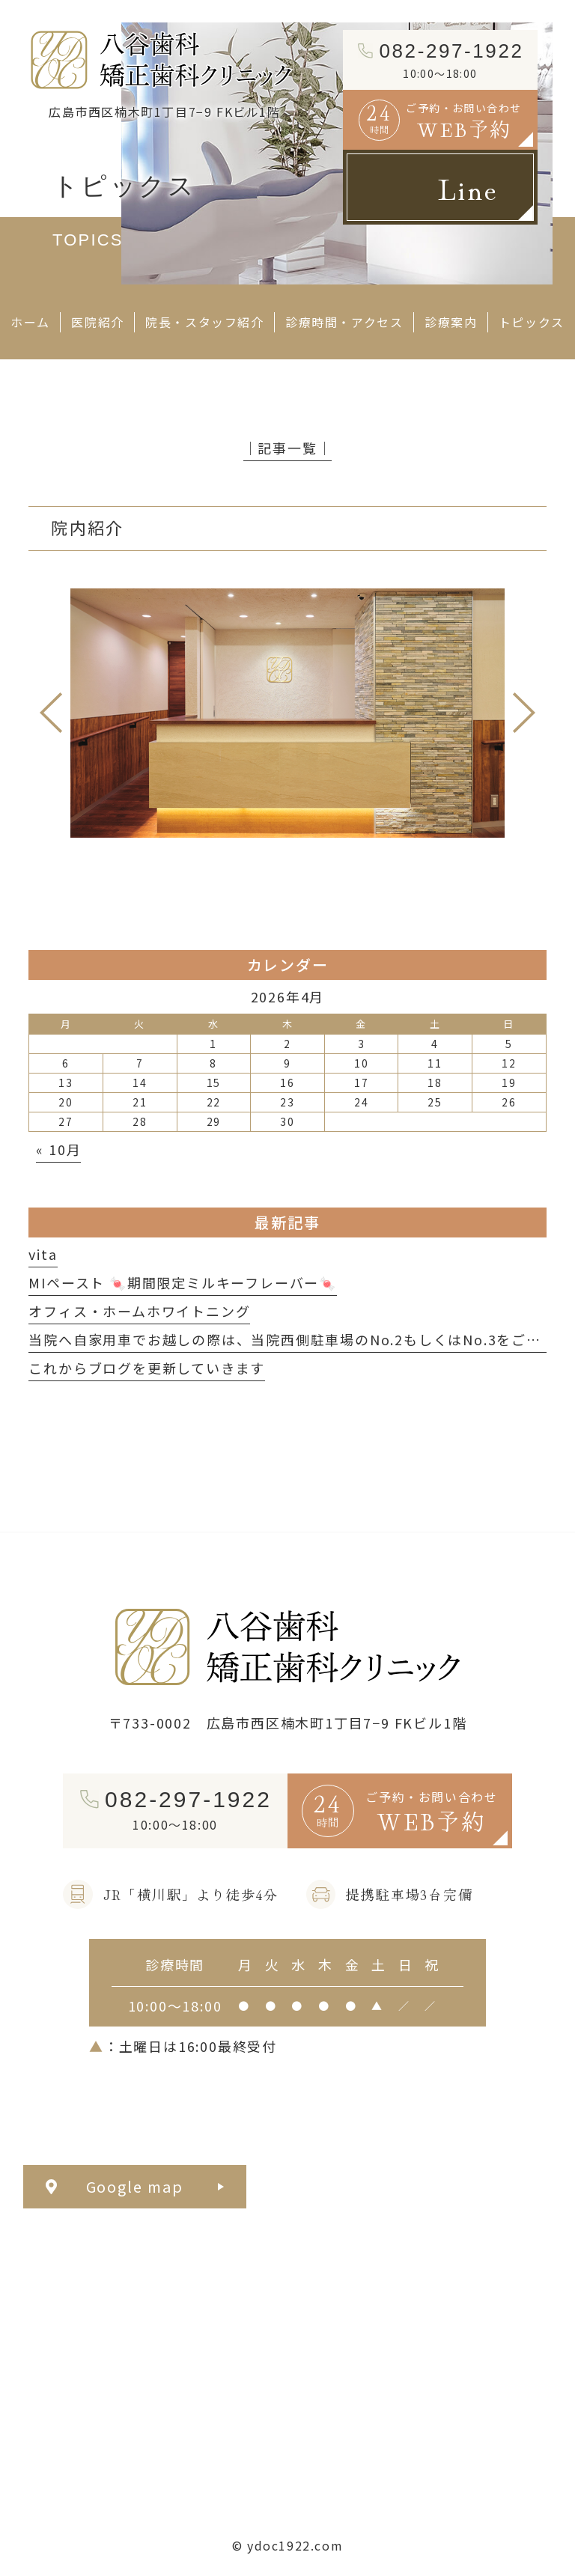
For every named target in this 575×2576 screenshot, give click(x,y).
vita (42, 1254)
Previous (51, 712)
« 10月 (58, 1149)
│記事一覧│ (287, 447)
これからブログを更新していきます (146, 1367)
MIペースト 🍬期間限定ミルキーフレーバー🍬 (182, 1282)
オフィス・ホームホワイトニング (139, 1311)
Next (524, 712)
